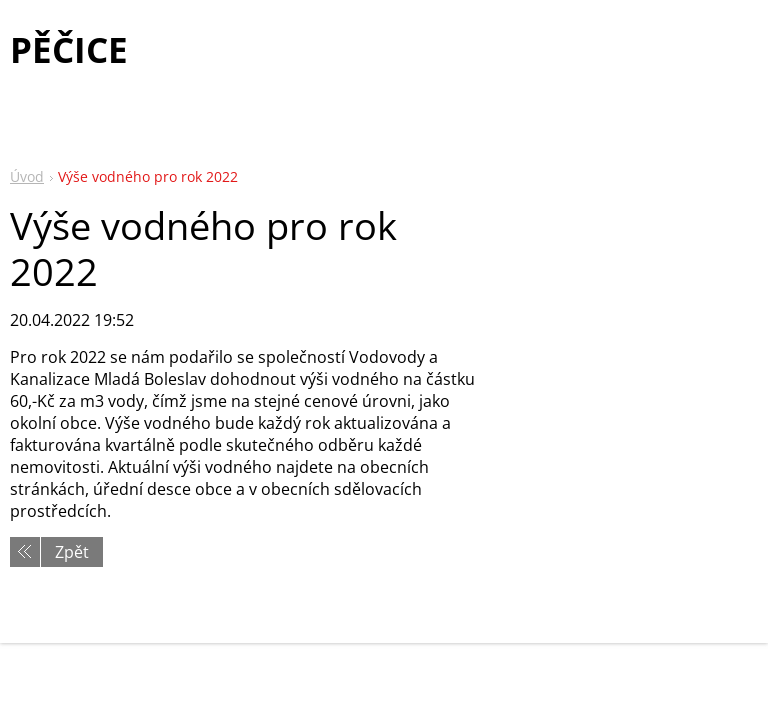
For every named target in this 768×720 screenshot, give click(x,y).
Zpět (72, 552)
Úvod (27, 176)
